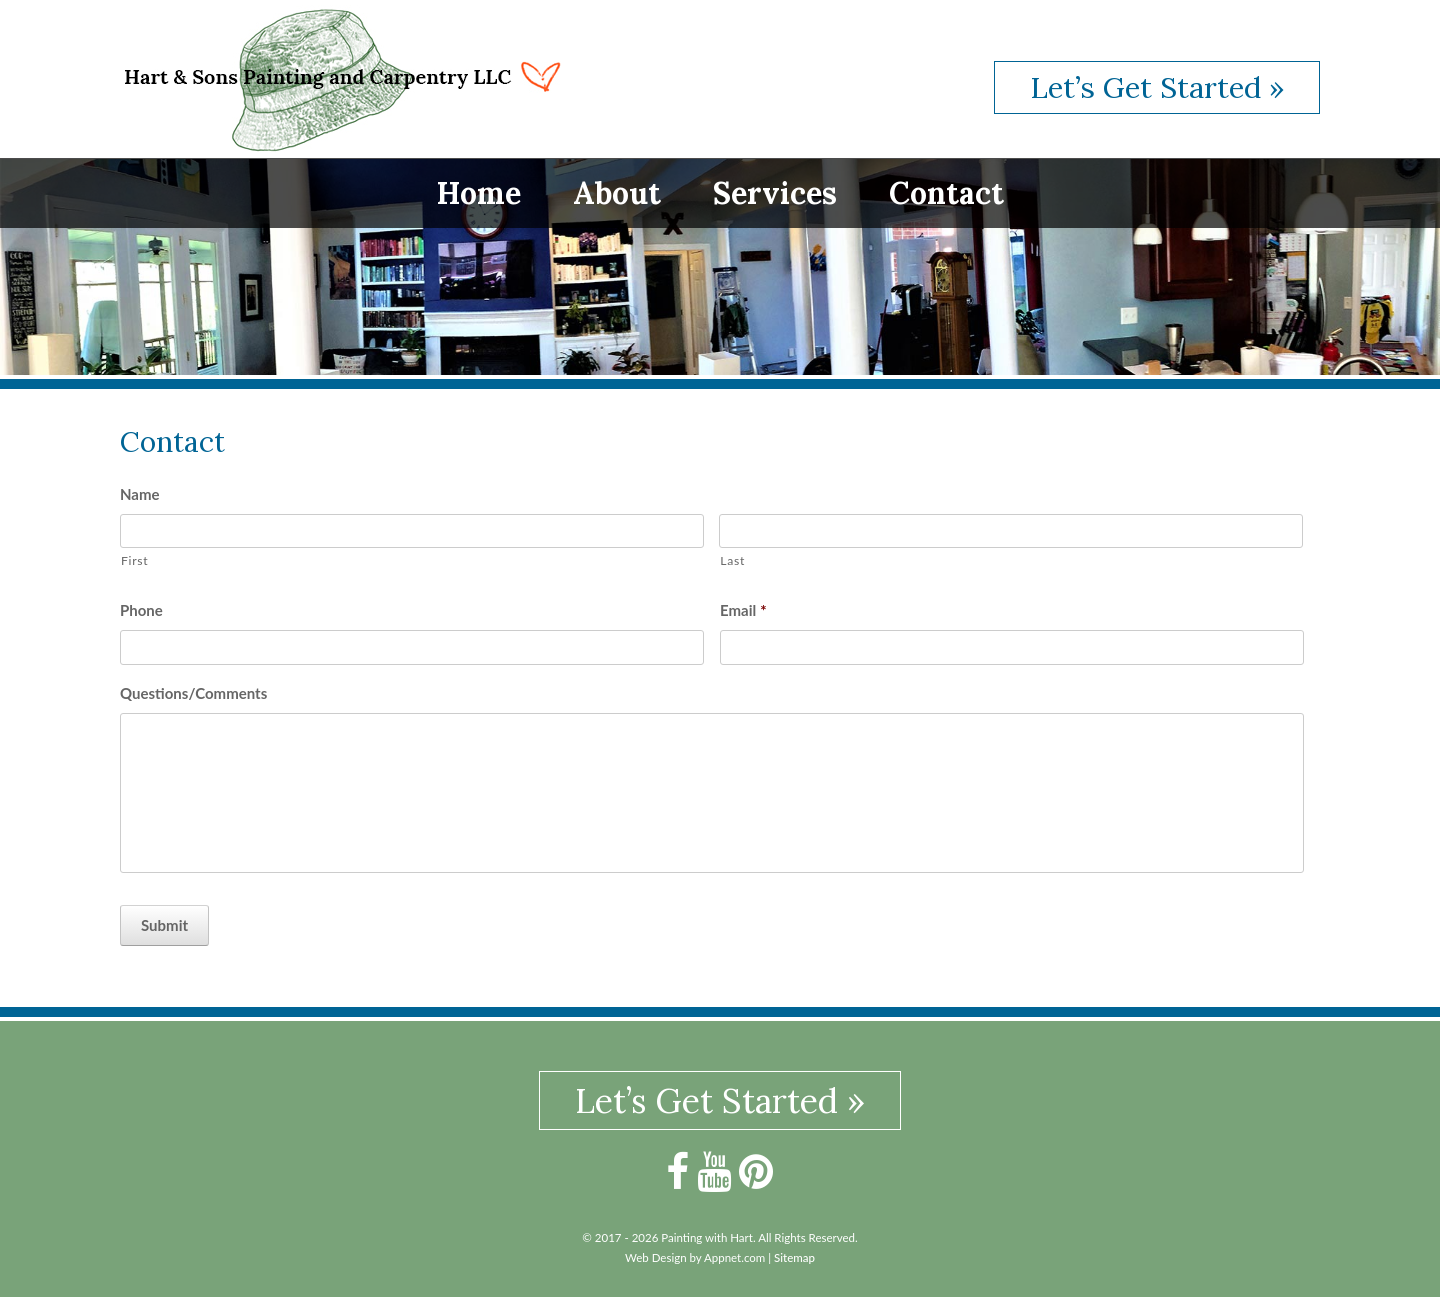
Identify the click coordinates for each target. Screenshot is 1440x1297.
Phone (141, 610)
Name (140, 494)
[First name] (412, 531)
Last (732, 560)
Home (479, 193)
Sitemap (794, 1257)
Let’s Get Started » (1157, 87)
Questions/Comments (193, 693)
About (617, 193)
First (134, 560)
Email (743, 610)
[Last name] (1011, 531)
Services (775, 193)
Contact (946, 193)
